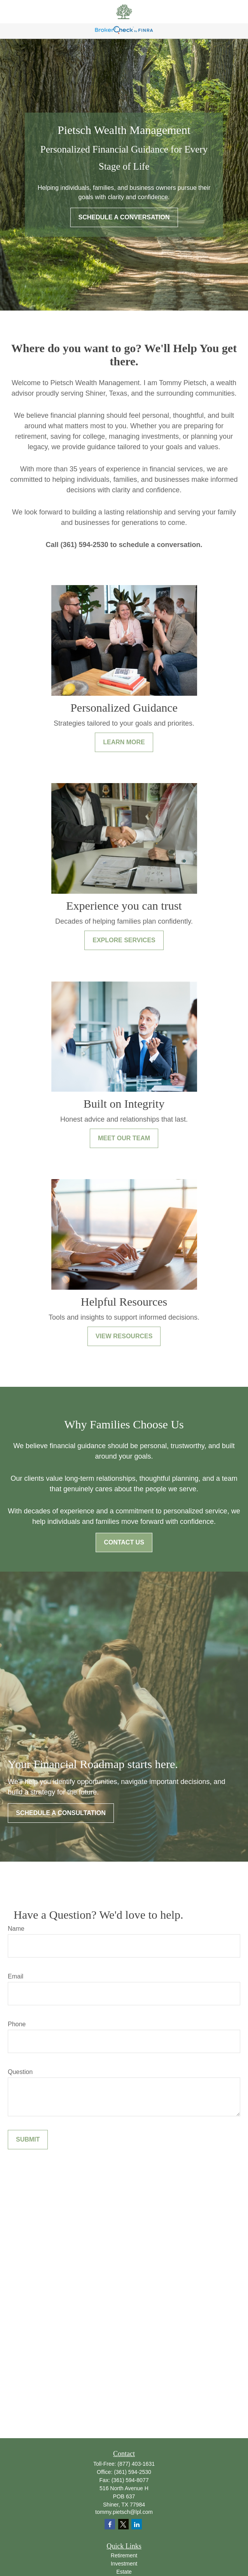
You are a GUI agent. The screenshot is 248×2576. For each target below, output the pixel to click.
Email (15, 1976)
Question (20, 2072)
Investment (124, 2563)
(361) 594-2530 (132, 2472)
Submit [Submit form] (28, 2139)
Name (16, 1928)
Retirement (124, 2555)
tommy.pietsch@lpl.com (124, 2512)
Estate (124, 2572)
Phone (17, 2024)
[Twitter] (123, 2524)
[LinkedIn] (136, 2524)
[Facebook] (110, 2524)
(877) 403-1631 (136, 2464)
